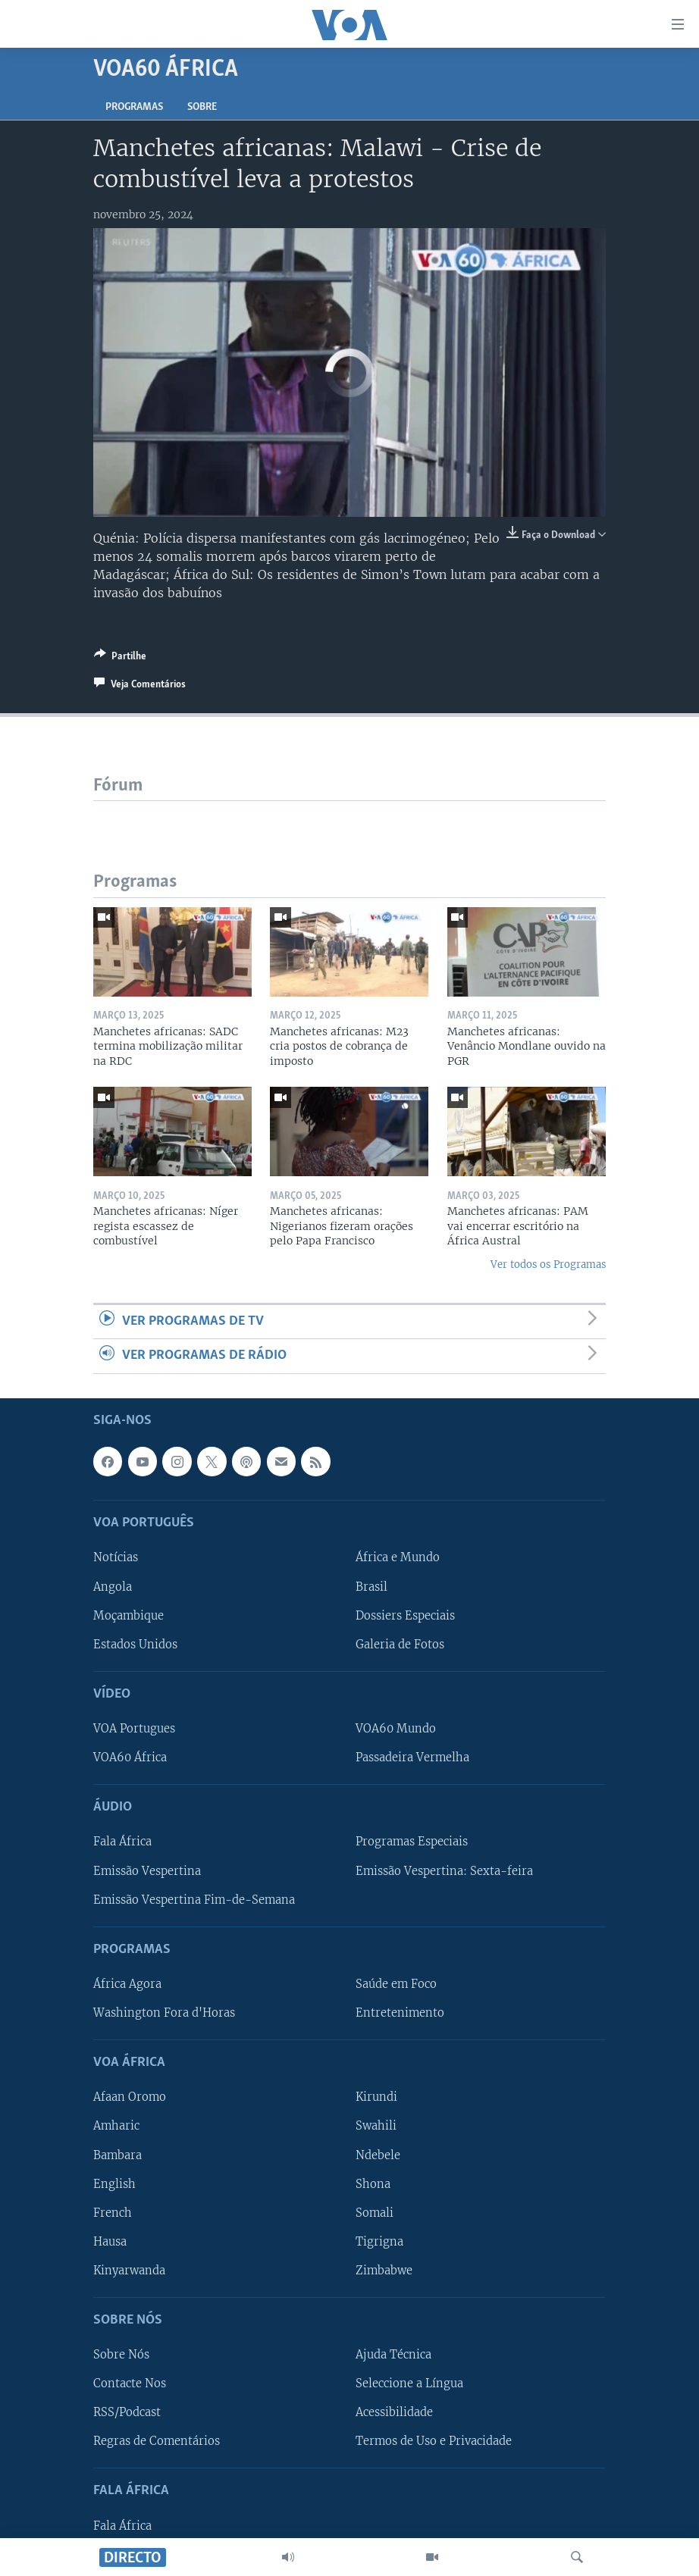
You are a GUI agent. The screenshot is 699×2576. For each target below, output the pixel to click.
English (114, 2183)
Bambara (117, 2154)
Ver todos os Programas (548, 1264)
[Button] (120, 658)
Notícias (115, 1557)
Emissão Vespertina (147, 1870)
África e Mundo (398, 1557)
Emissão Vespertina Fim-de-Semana (194, 1899)
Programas (134, 107)
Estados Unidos (135, 1644)
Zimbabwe (384, 2270)
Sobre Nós (121, 2355)
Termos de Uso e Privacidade (434, 2441)
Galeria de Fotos (400, 1644)
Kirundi (376, 2097)
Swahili (376, 2126)
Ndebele (378, 2154)
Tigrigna (379, 2241)
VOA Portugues (134, 1729)
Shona (373, 2183)
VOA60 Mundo (396, 1729)
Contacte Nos (129, 2383)
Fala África (122, 1841)
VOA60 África (130, 1757)
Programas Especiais (412, 1841)
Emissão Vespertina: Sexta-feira (444, 1870)
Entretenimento (400, 2013)
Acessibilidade (394, 2412)
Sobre (202, 107)
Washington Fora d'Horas (164, 2013)
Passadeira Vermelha (412, 1757)
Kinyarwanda (129, 2270)
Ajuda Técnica (393, 2355)
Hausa (110, 2241)
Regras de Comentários (156, 2441)
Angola (112, 1586)
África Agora (127, 1984)
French (112, 2212)
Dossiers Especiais (405, 1615)
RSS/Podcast (127, 2412)
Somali (374, 2212)
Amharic (116, 2126)
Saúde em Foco (396, 1984)
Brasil (371, 1586)
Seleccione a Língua (409, 2383)
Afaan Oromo (129, 2097)
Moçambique (128, 1615)
